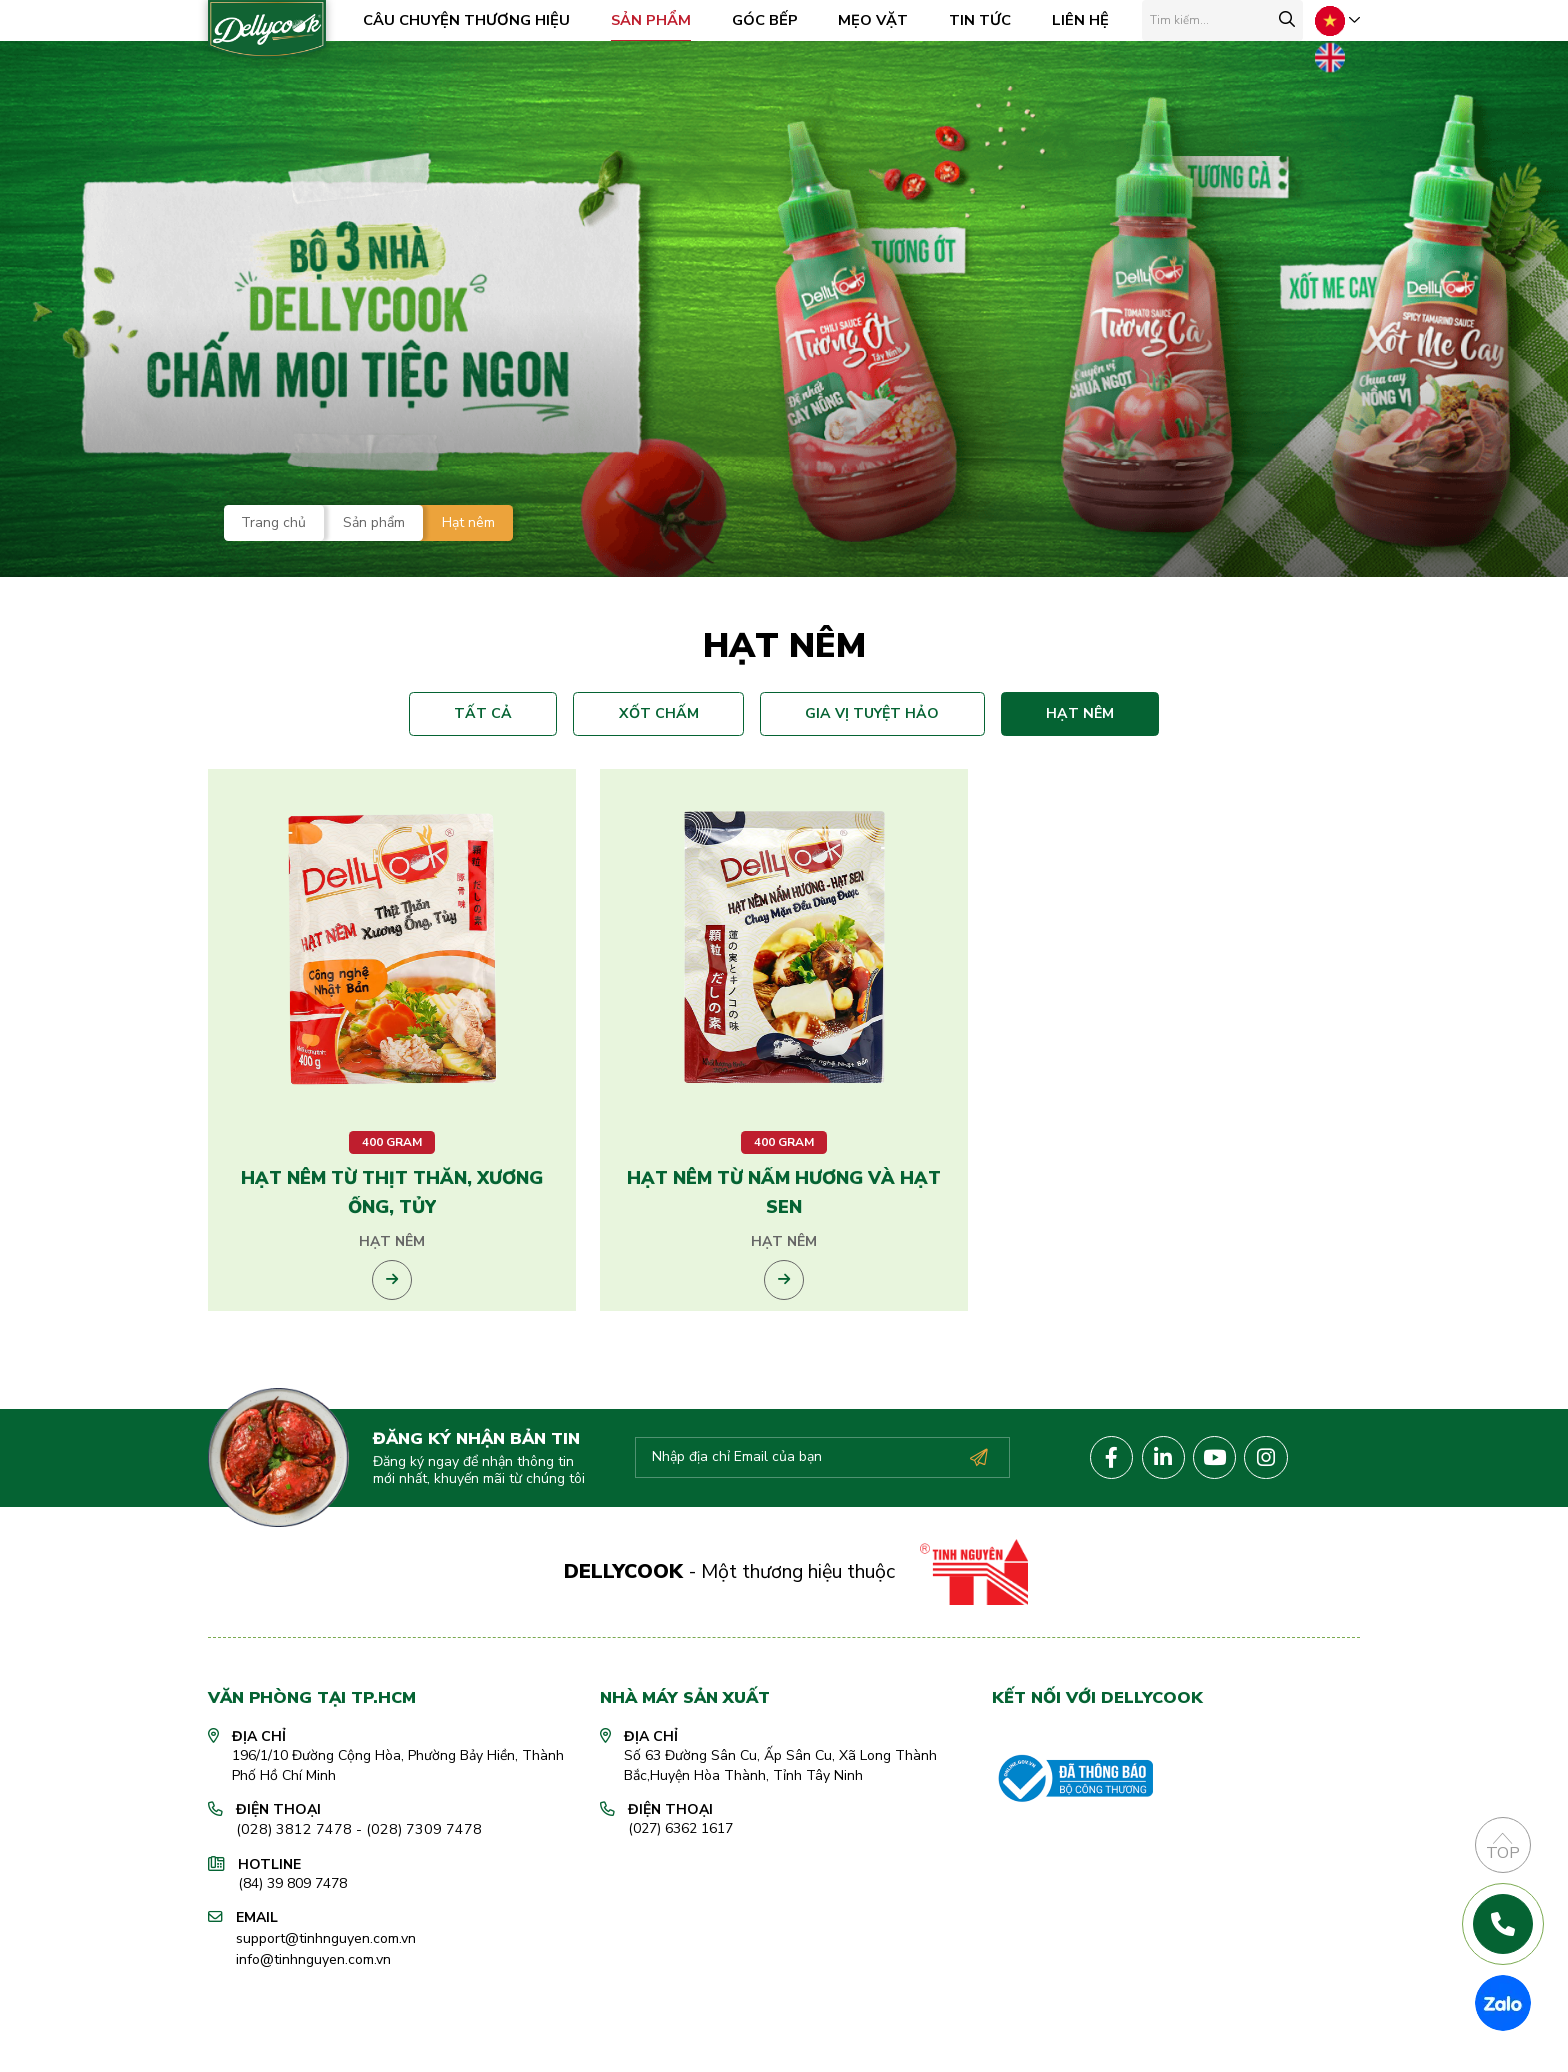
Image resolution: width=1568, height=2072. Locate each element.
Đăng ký (978, 1523)
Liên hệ (1086, 20)
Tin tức (987, 20)
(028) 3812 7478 (288, 1894)
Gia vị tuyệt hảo (868, 711)
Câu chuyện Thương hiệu (472, 20)
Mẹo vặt (880, 20)
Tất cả (496, 711)
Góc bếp (771, 20)
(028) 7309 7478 (407, 1894)
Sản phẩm (657, 20)
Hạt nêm (1067, 711)
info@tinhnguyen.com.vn (313, 2021)
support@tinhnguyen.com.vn (326, 2001)
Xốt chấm (663, 711)
